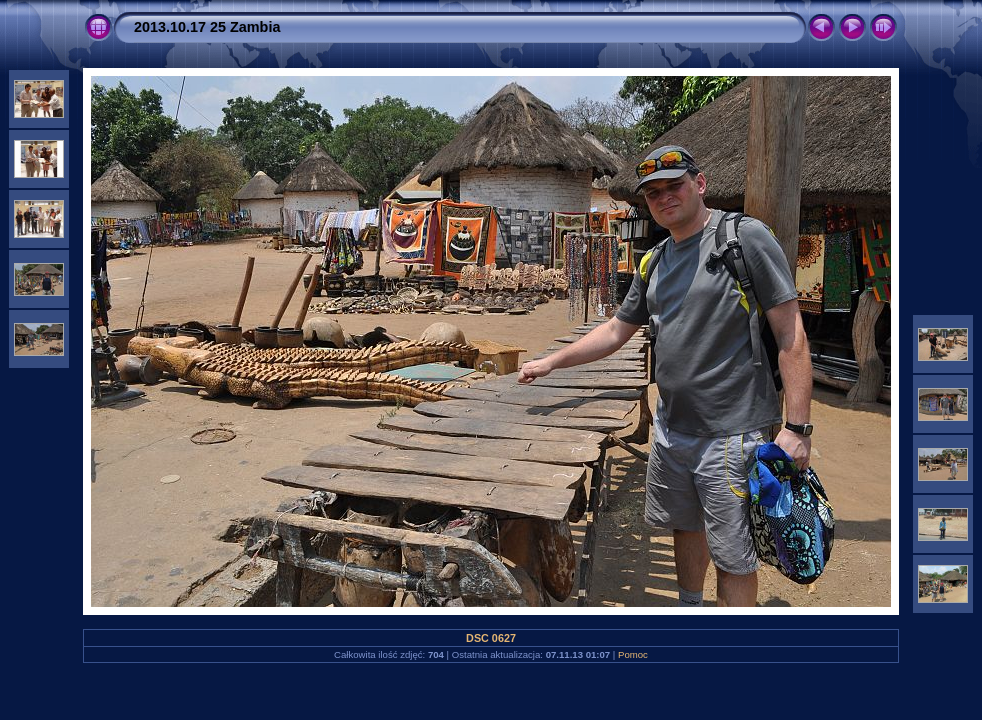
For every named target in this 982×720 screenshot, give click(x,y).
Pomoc (633, 654)
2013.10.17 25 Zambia (207, 27)
